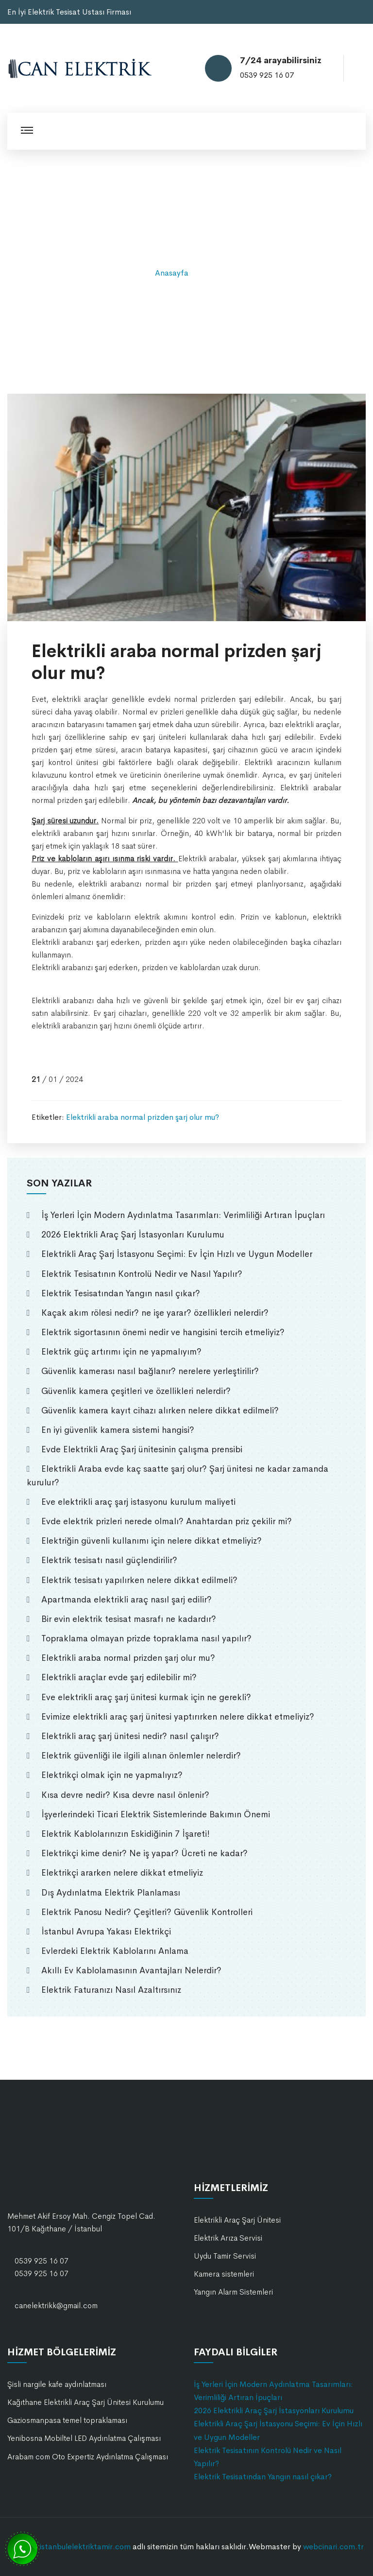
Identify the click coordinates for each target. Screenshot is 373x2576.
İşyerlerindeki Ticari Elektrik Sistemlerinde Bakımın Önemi (155, 1814)
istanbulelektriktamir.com (85, 2546)
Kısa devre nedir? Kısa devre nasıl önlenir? (125, 1795)
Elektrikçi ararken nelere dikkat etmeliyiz (122, 1872)
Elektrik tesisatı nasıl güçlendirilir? (109, 1560)
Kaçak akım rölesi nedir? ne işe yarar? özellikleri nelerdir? (155, 1312)
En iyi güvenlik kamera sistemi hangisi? (117, 1430)
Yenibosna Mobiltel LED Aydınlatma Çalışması (84, 2438)
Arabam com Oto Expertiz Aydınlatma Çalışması (87, 2457)
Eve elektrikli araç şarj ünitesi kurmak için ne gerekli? (146, 1697)
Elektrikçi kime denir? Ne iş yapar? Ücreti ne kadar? (144, 1853)
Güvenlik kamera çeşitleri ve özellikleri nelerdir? (136, 1391)
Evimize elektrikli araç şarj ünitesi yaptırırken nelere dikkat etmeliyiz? (177, 1716)
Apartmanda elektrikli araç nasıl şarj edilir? (126, 1599)
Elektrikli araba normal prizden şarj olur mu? (142, 1117)
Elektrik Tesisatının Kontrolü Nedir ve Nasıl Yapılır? (141, 1274)
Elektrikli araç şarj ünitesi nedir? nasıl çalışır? (130, 1736)
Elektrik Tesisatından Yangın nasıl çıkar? (120, 1293)
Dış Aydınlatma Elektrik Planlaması (110, 1892)
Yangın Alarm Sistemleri (233, 2292)
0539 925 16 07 (267, 75)
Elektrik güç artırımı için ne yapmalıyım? (121, 1351)
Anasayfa (171, 273)
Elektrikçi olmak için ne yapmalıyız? (112, 1775)
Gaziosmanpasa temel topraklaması (67, 2420)
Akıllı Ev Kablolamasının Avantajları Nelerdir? (131, 1970)
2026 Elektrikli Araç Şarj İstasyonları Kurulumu (132, 1234)
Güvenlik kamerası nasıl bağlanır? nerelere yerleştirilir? (150, 1371)
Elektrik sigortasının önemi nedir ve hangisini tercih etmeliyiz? (163, 1332)
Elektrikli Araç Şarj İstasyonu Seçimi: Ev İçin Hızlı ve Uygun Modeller (176, 1254)
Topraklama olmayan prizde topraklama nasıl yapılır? (146, 1638)
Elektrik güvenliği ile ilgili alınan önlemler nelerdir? (141, 1755)
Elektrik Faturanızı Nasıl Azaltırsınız (111, 1989)
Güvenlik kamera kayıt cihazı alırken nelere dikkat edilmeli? (160, 1410)
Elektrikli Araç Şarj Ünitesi (237, 2220)
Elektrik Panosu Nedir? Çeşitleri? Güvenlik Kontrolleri (147, 1912)
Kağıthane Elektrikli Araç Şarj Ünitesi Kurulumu (85, 2402)
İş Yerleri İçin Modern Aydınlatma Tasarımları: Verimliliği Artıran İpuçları (183, 1215)
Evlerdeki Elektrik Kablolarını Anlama (114, 1951)
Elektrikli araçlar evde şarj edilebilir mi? (119, 1677)
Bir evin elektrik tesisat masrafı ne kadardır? (128, 1619)
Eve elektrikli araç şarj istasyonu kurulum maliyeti (138, 1502)
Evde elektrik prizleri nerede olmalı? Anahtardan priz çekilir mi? (166, 1521)
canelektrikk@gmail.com (56, 2305)
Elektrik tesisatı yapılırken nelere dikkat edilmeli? (139, 1580)
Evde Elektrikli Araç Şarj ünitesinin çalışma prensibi (141, 1449)
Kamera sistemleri (224, 2274)
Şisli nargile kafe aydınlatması (56, 2384)
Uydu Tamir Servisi (225, 2256)
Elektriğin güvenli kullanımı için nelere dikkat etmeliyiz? (151, 1540)
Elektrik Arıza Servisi (228, 2238)
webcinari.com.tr (333, 2546)
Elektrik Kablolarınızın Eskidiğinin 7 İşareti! (125, 1833)
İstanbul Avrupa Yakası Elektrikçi (106, 1931)
